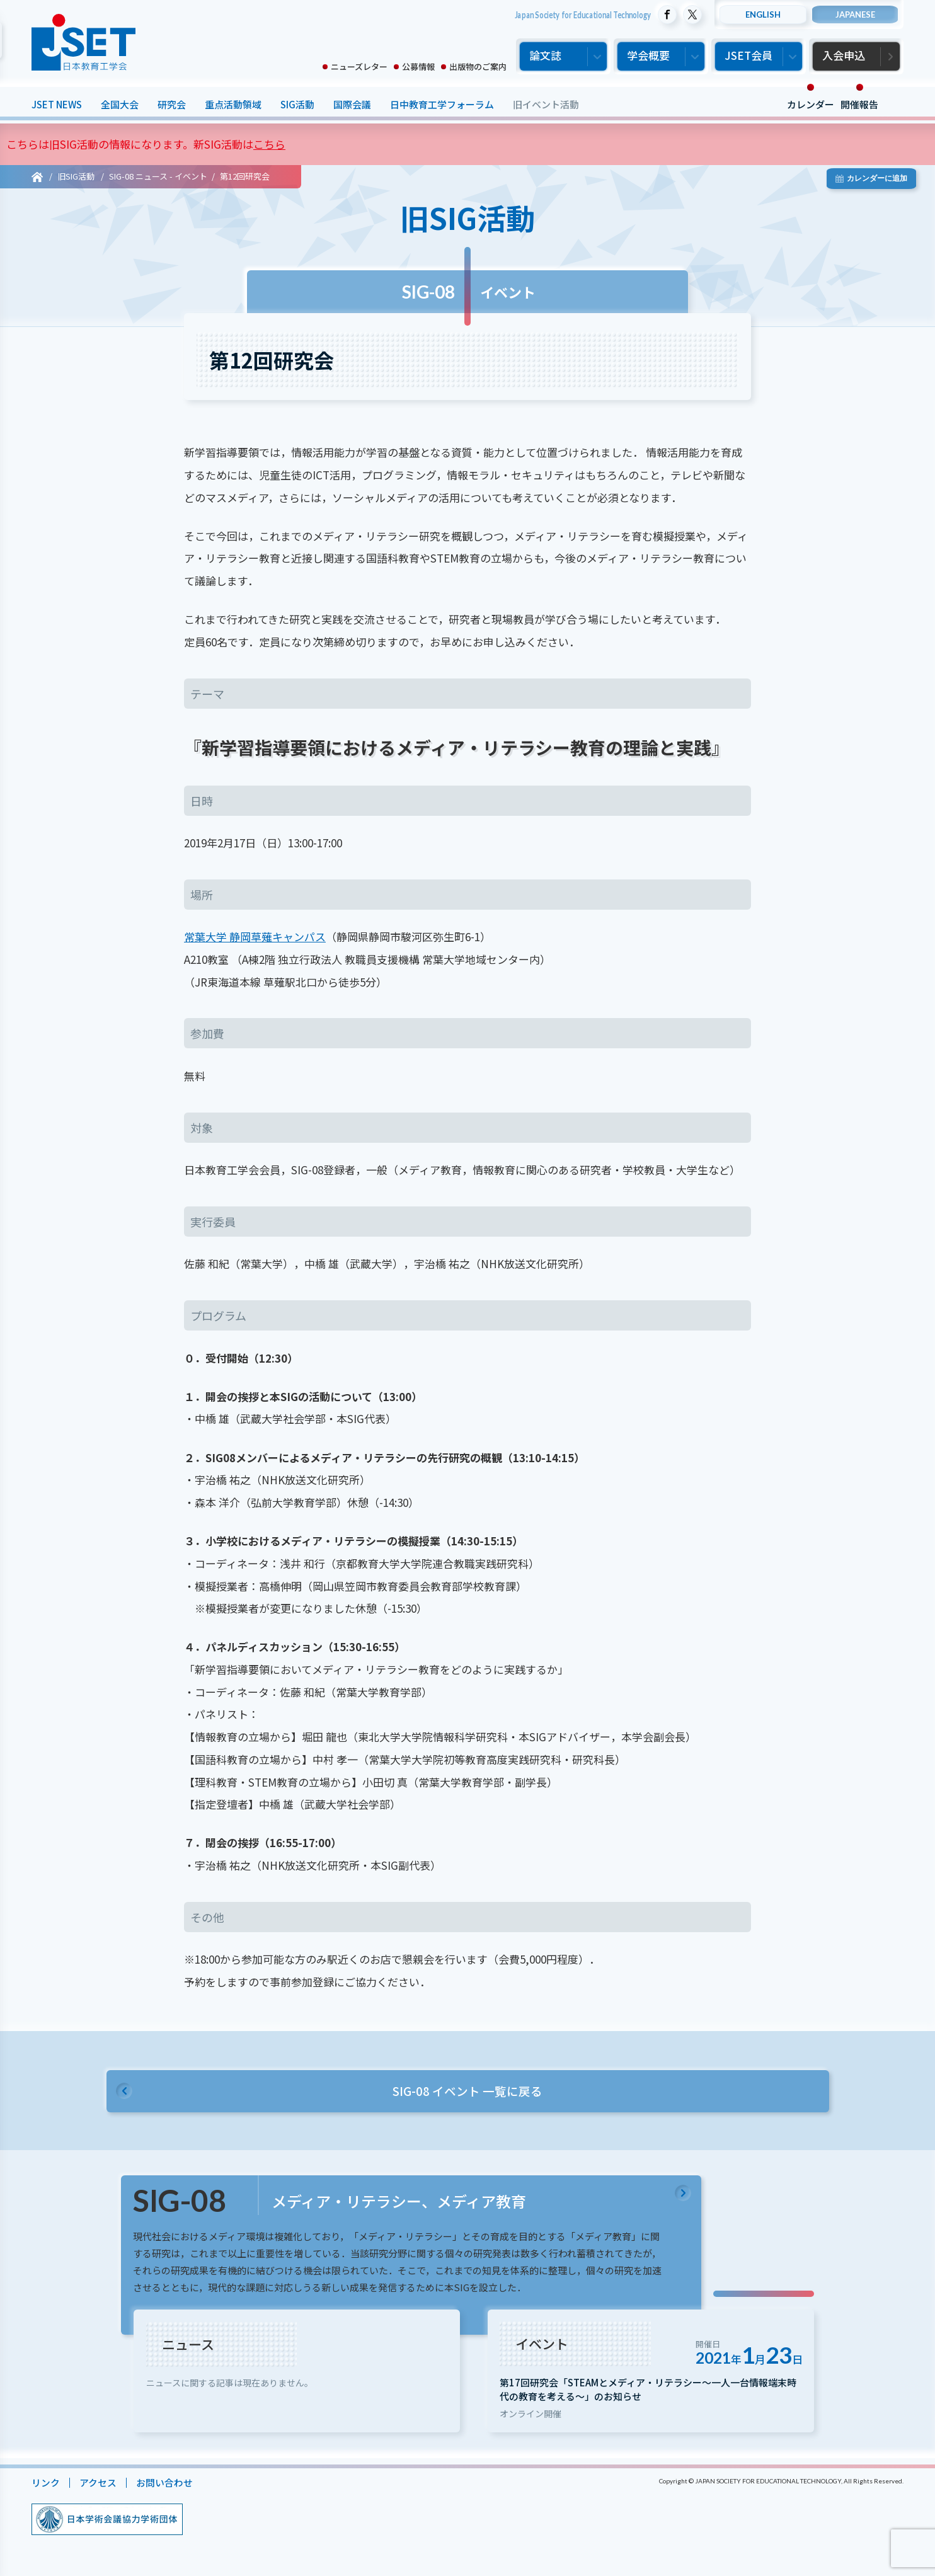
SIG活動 (297, 104)
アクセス (98, 2486)
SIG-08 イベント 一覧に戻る (467, 2091)
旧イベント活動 (546, 104)
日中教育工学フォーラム (442, 104)
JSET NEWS (57, 104)
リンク (46, 2486)
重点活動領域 (233, 104)
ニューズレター (359, 66)
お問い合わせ (164, 2486)
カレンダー (810, 104)
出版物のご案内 (478, 66)
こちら (269, 144)
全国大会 (120, 104)
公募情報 (418, 66)
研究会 (172, 104)
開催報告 (859, 104)
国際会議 (352, 104)
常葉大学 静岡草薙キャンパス (255, 936)
